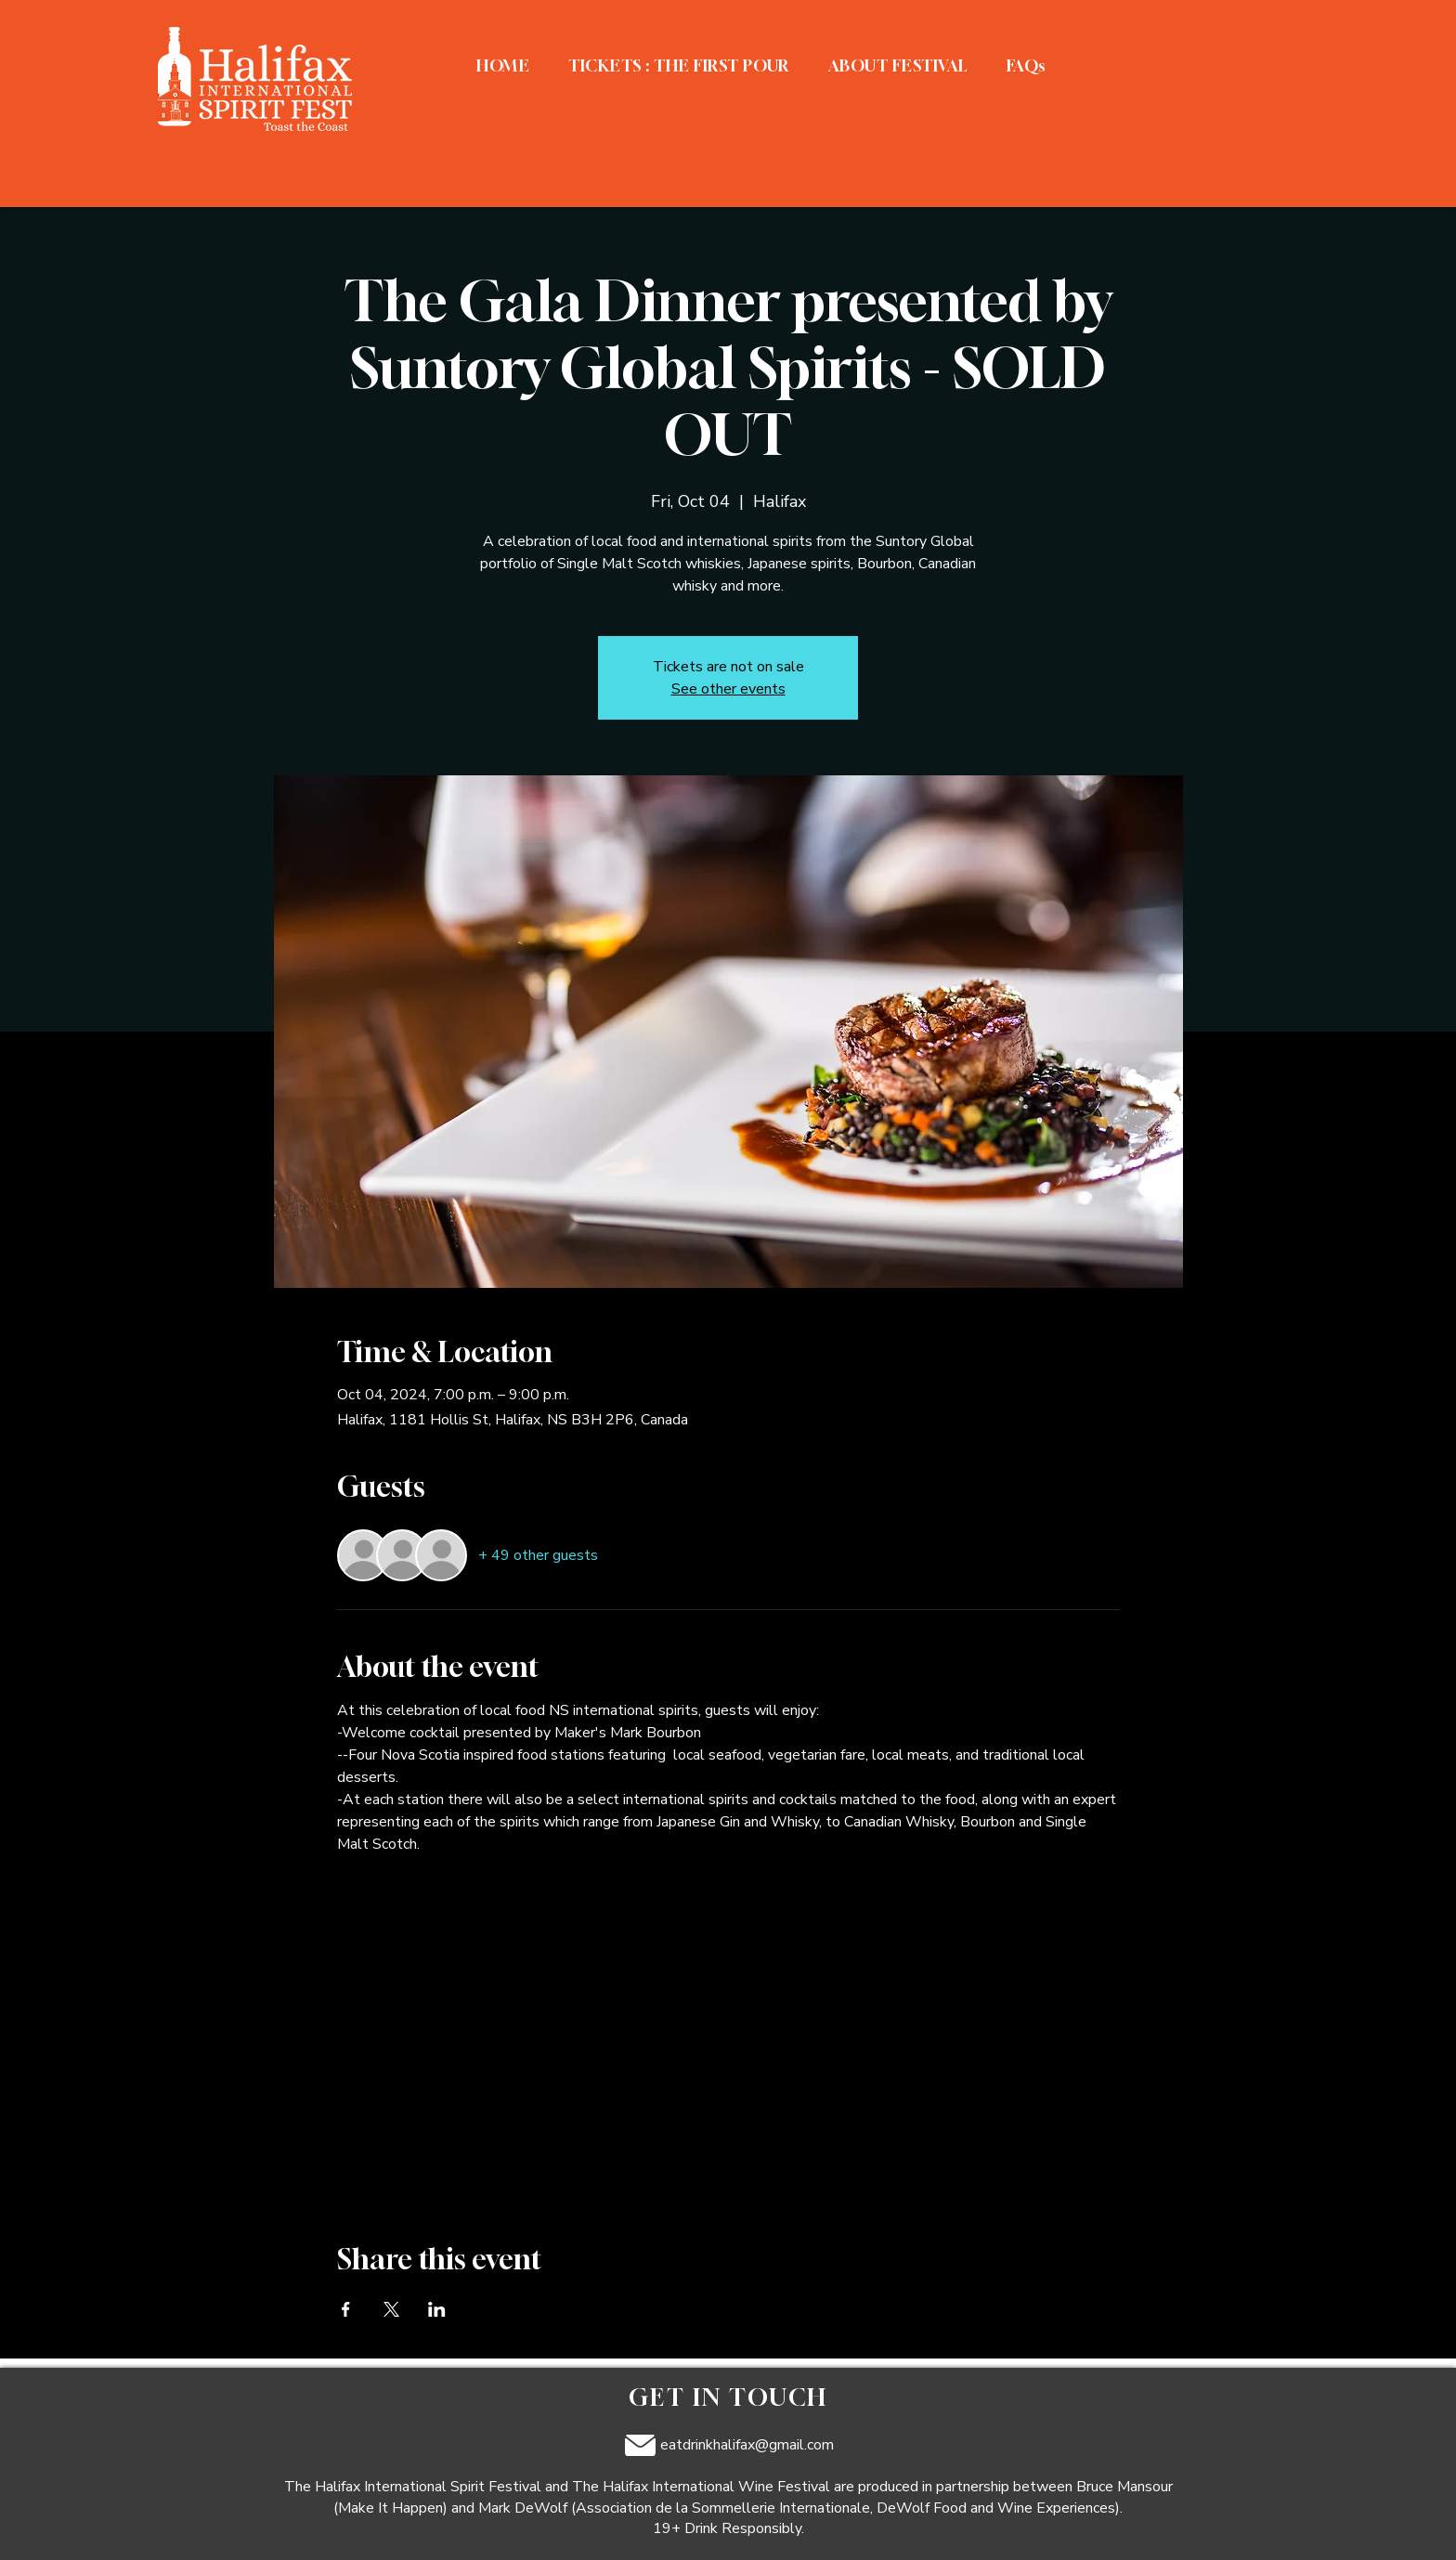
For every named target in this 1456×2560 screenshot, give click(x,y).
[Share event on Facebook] (346, 2309)
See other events (728, 689)
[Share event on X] (391, 2309)
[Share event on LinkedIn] (437, 2309)
